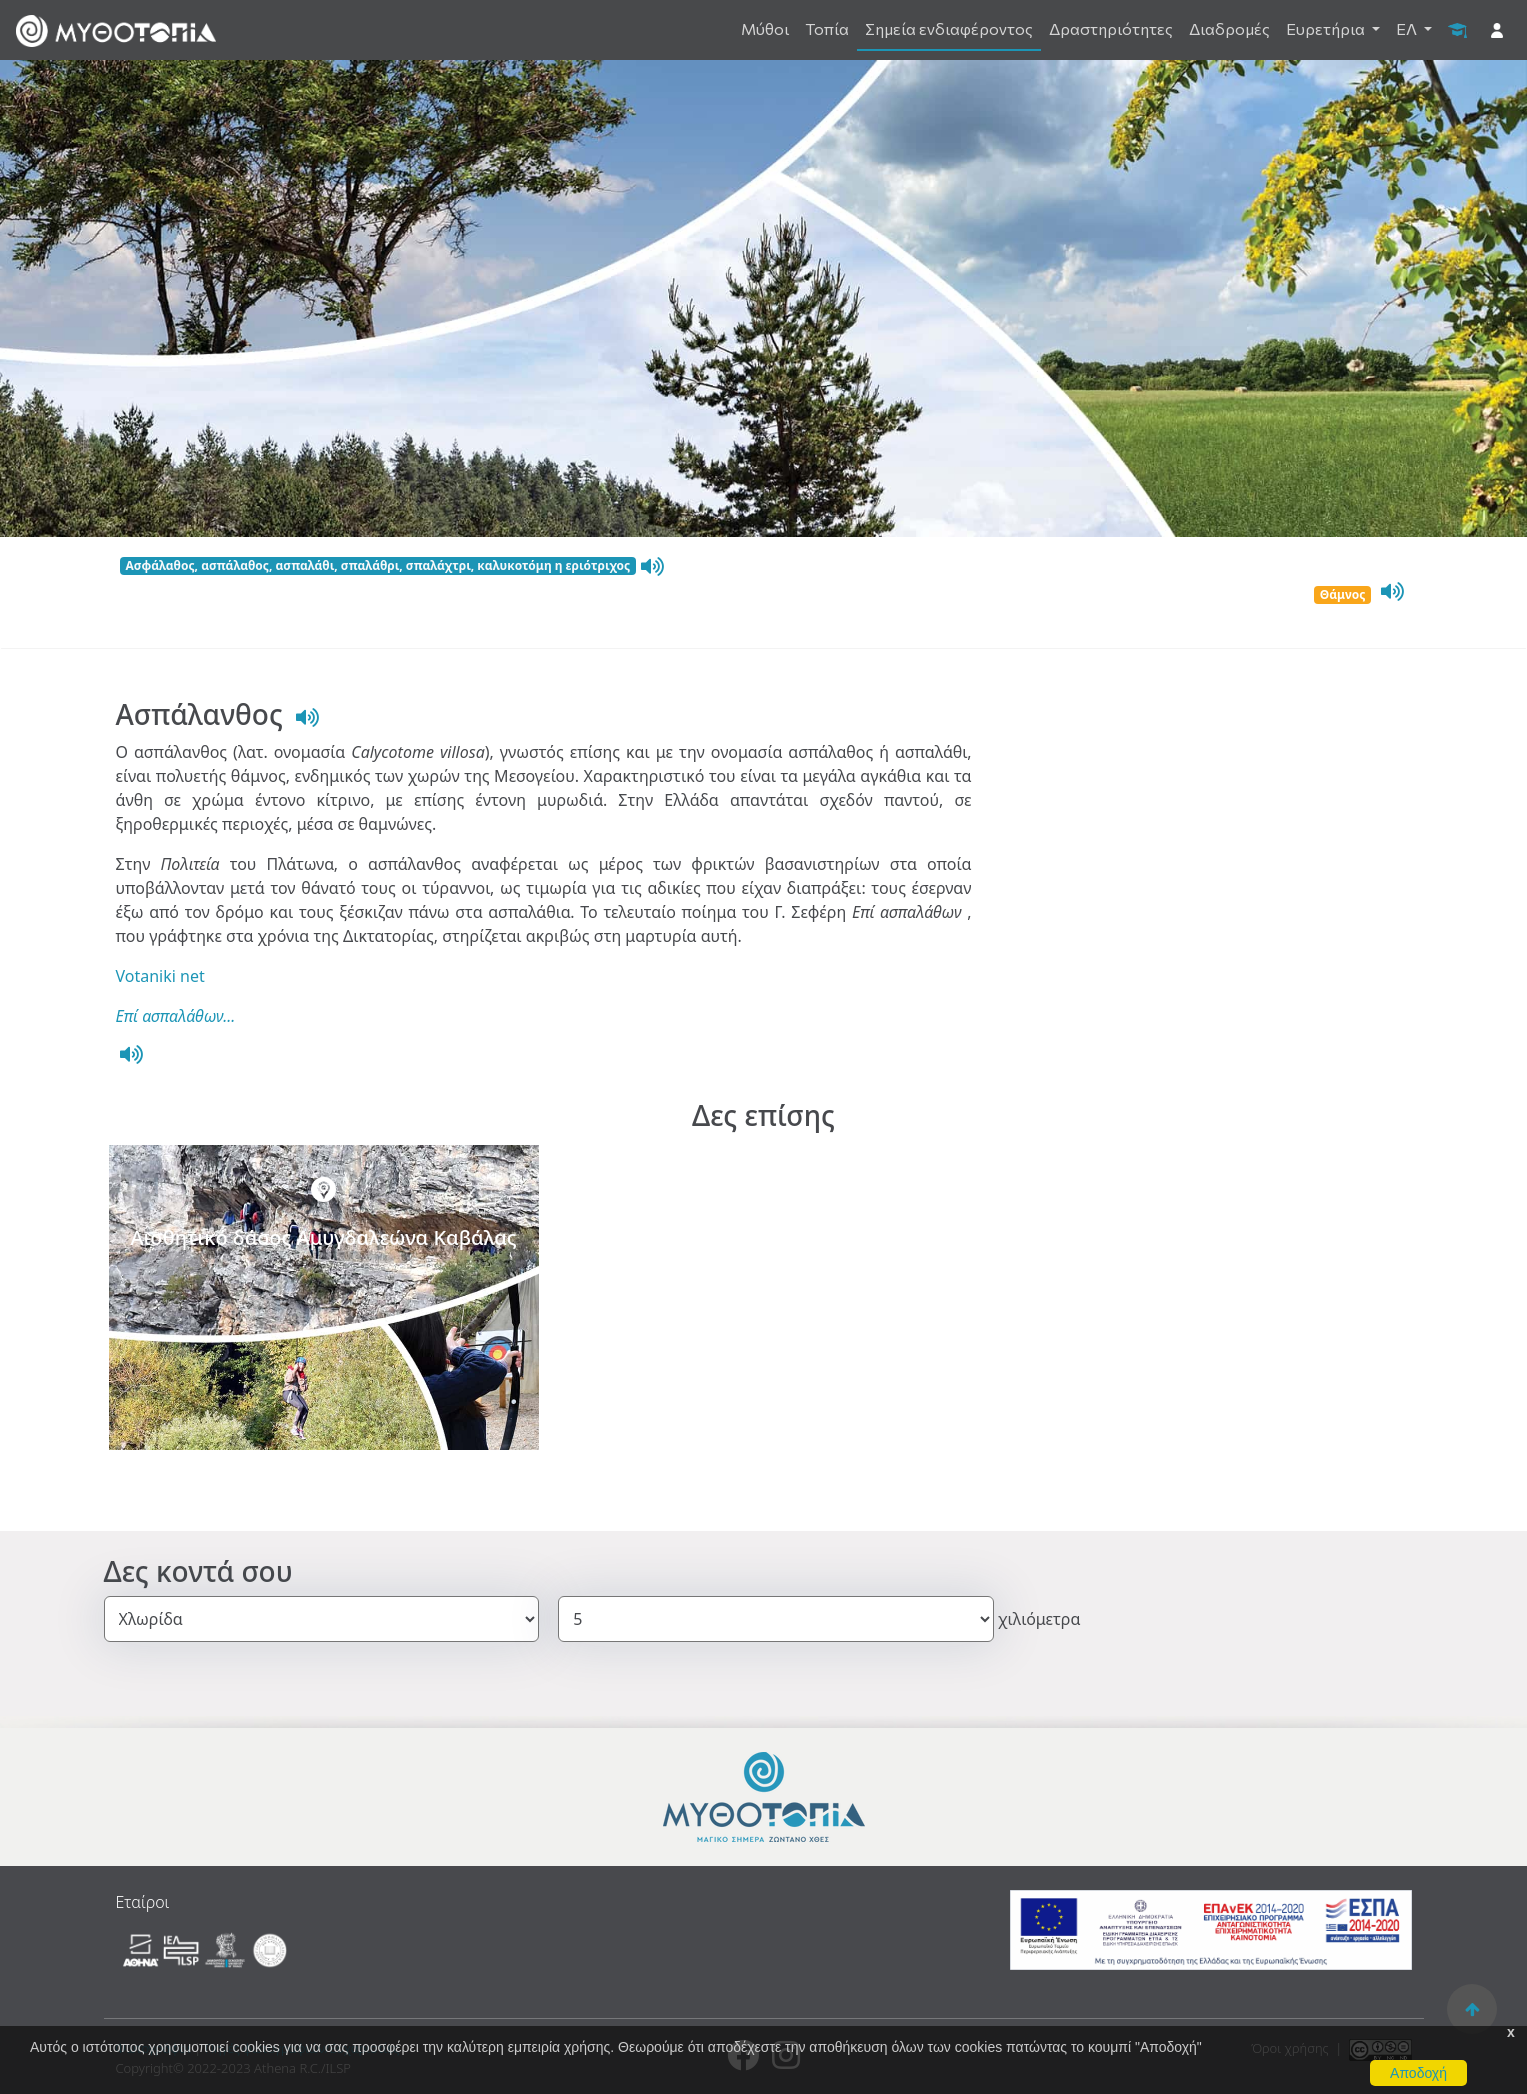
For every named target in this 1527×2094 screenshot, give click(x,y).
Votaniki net (160, 976)
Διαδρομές (1229, 28)
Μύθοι (765, 28)
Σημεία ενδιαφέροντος (949, 28)
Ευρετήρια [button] (1327, 28)
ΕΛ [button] (1408, 28)
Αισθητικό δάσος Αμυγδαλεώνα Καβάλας (323, 1237)
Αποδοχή (1418, 2073)
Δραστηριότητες (1111, 28)
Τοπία (827, 28)
